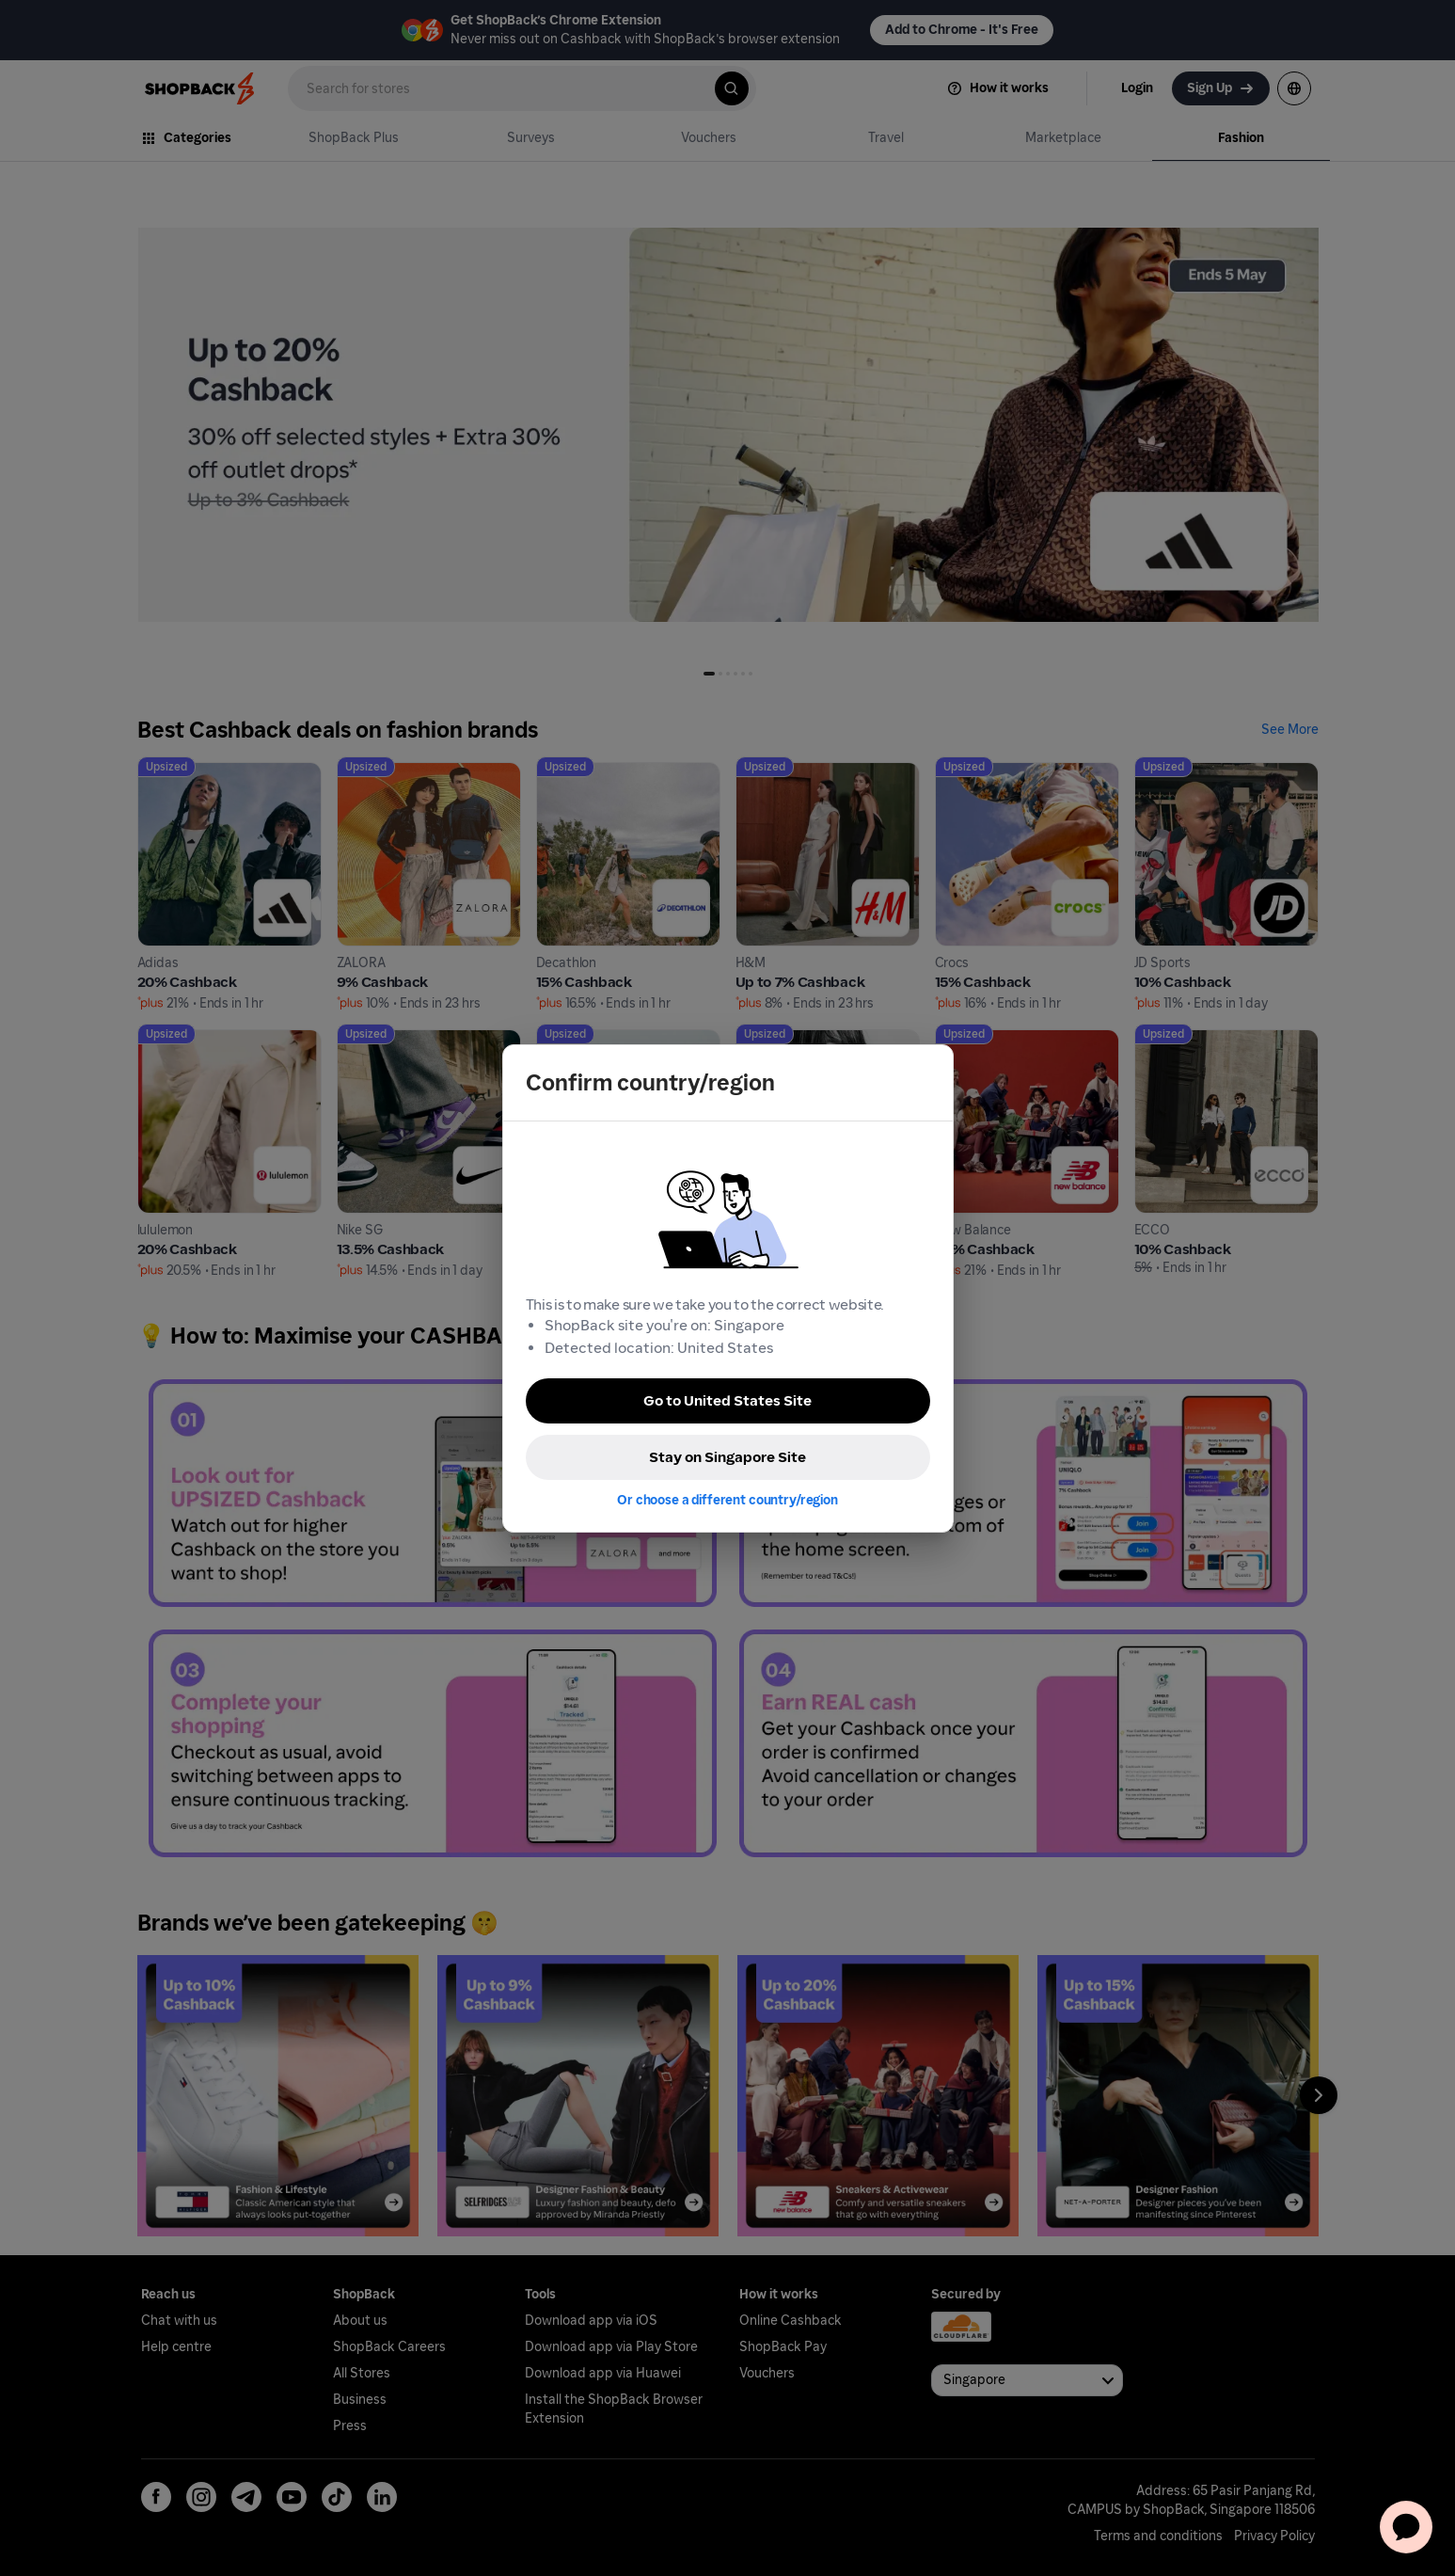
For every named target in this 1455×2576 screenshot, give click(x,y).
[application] (1406, 2527)
